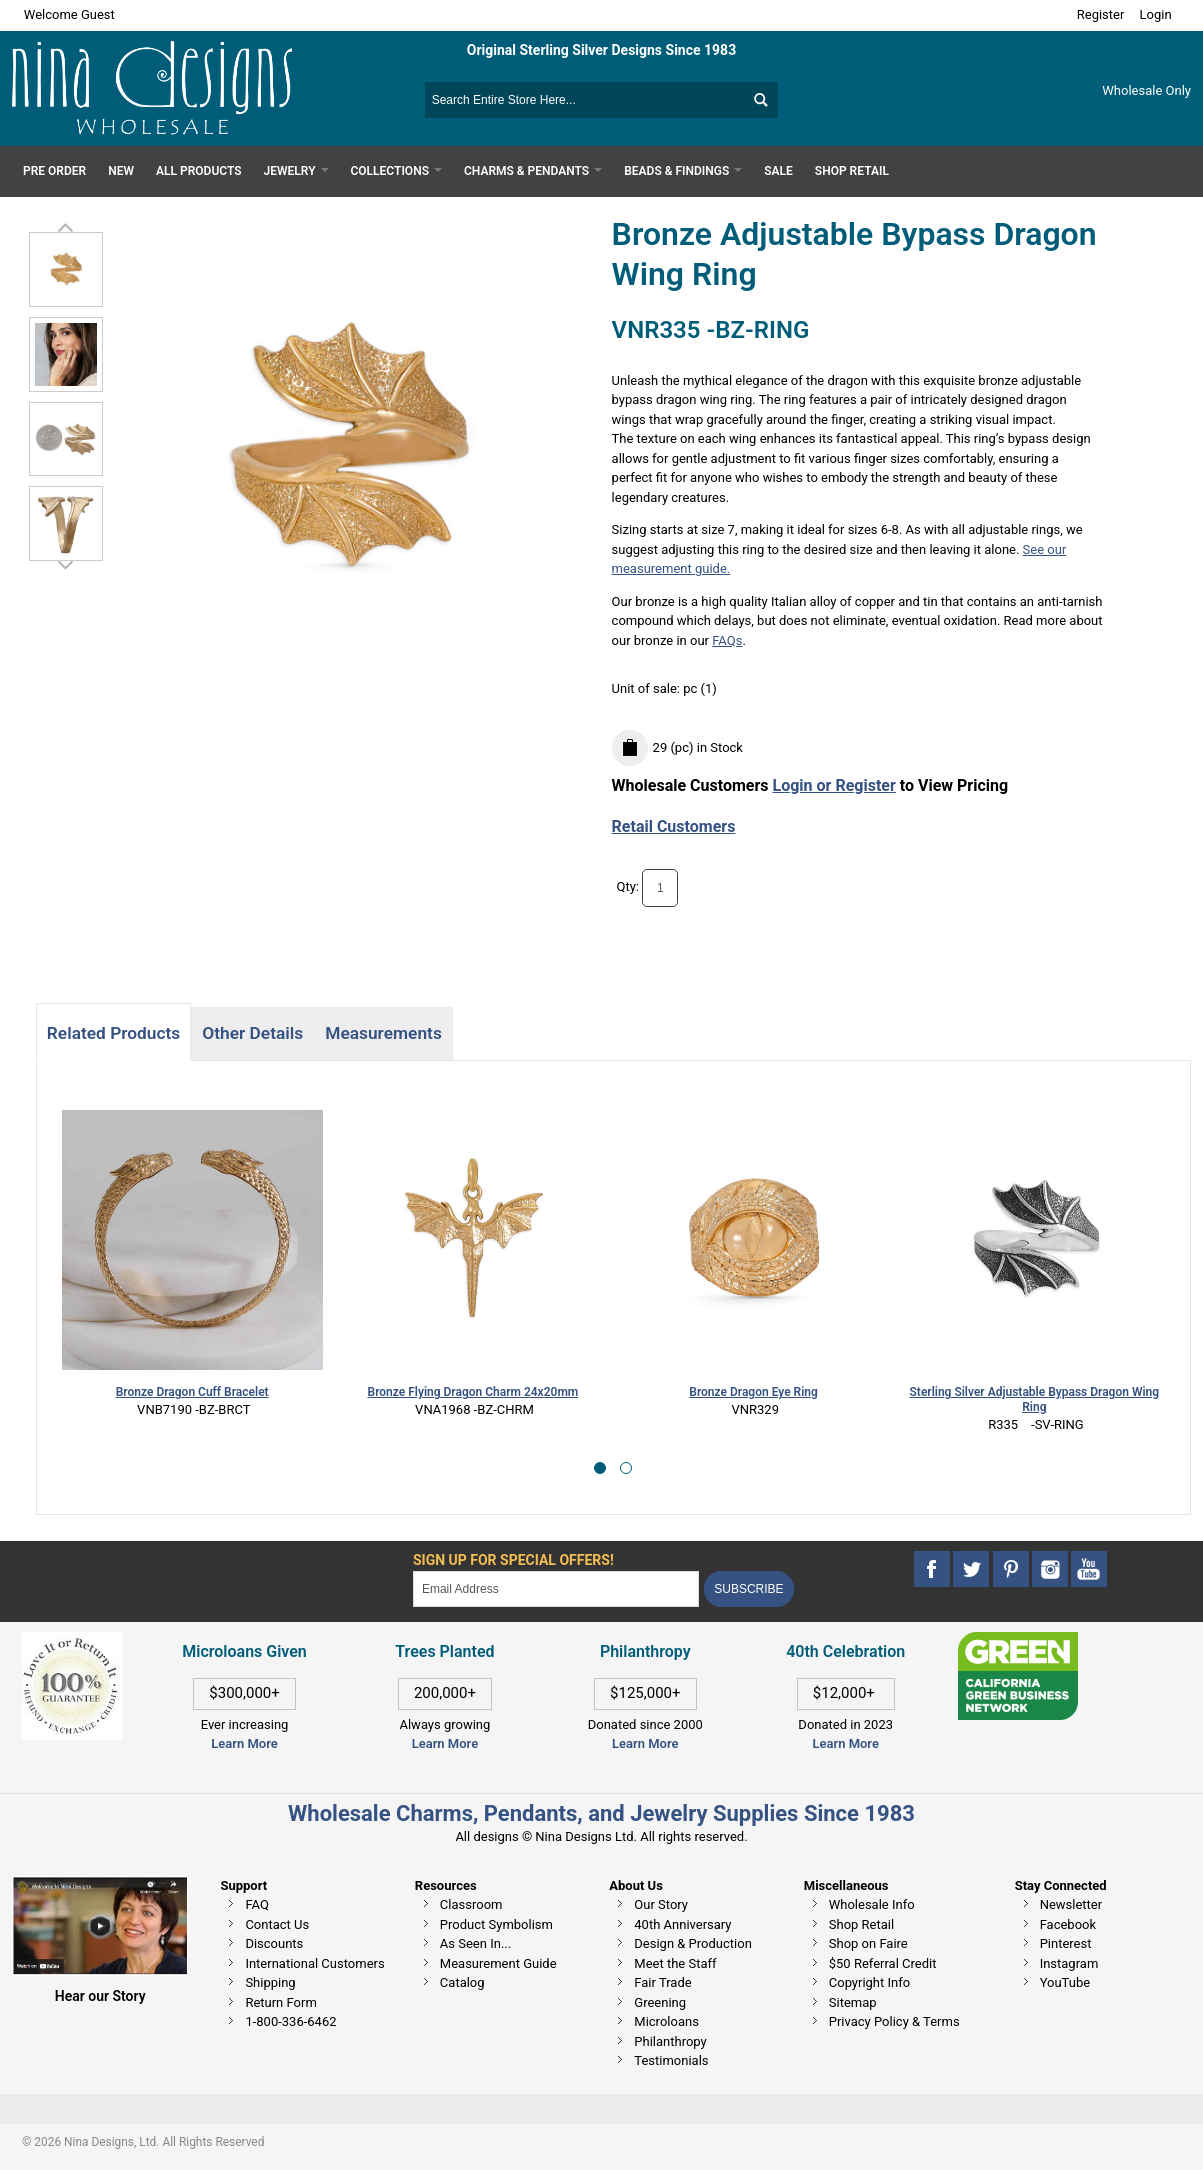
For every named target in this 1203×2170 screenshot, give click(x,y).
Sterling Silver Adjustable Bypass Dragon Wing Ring (755, 1399)
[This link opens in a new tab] (1018, 1641)
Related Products (113, 1033)
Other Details (252, 1033)
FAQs (727, 640)
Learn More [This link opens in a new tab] (445, 1743)
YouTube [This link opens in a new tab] (1065, 1982)
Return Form (280, 2002)
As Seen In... (475, 1943)
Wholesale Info (872, 1904)
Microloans (666, 2021)
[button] (600, 1468)
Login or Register (834, 785)
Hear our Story (100, 1996)
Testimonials (671, 2060)
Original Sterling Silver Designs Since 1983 (601, 50)
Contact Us (277, 1924)
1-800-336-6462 (290, 2021)
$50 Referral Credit (883, 1963)
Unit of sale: (648, 688)
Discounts (274, 1943)
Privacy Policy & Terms (894, 2021)
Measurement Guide (498, 1963)
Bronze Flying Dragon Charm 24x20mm (193, 1392)
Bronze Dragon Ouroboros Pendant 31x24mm (1035, 1392)
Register (1101, 14)
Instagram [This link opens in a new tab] (1069, 1963)
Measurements (383, 1033)
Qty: (627, 886)
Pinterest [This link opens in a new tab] (1066, 1943)
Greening (660, 2002)
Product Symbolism (496, 1924)
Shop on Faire (868, 1943)
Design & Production (693, 1943)
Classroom (471, 1904)
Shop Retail (861, 1924)
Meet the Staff (675, 1963)
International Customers (314, 1963)
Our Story (661, 1904)
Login (1156, 14)
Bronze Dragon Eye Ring (473, 1392)
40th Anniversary (682, 1924)
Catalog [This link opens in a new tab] (462, 1982)
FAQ (256, 1904)
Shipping (270, 1982)
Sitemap (853, 2002)
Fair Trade (662, 1982)
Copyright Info (869, 1982)
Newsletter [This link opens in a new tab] (1071, 1904)
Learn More (244, 1743)
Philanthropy (670, 2041)
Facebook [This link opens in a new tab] (1068, 1924)
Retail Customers (674, 826)
